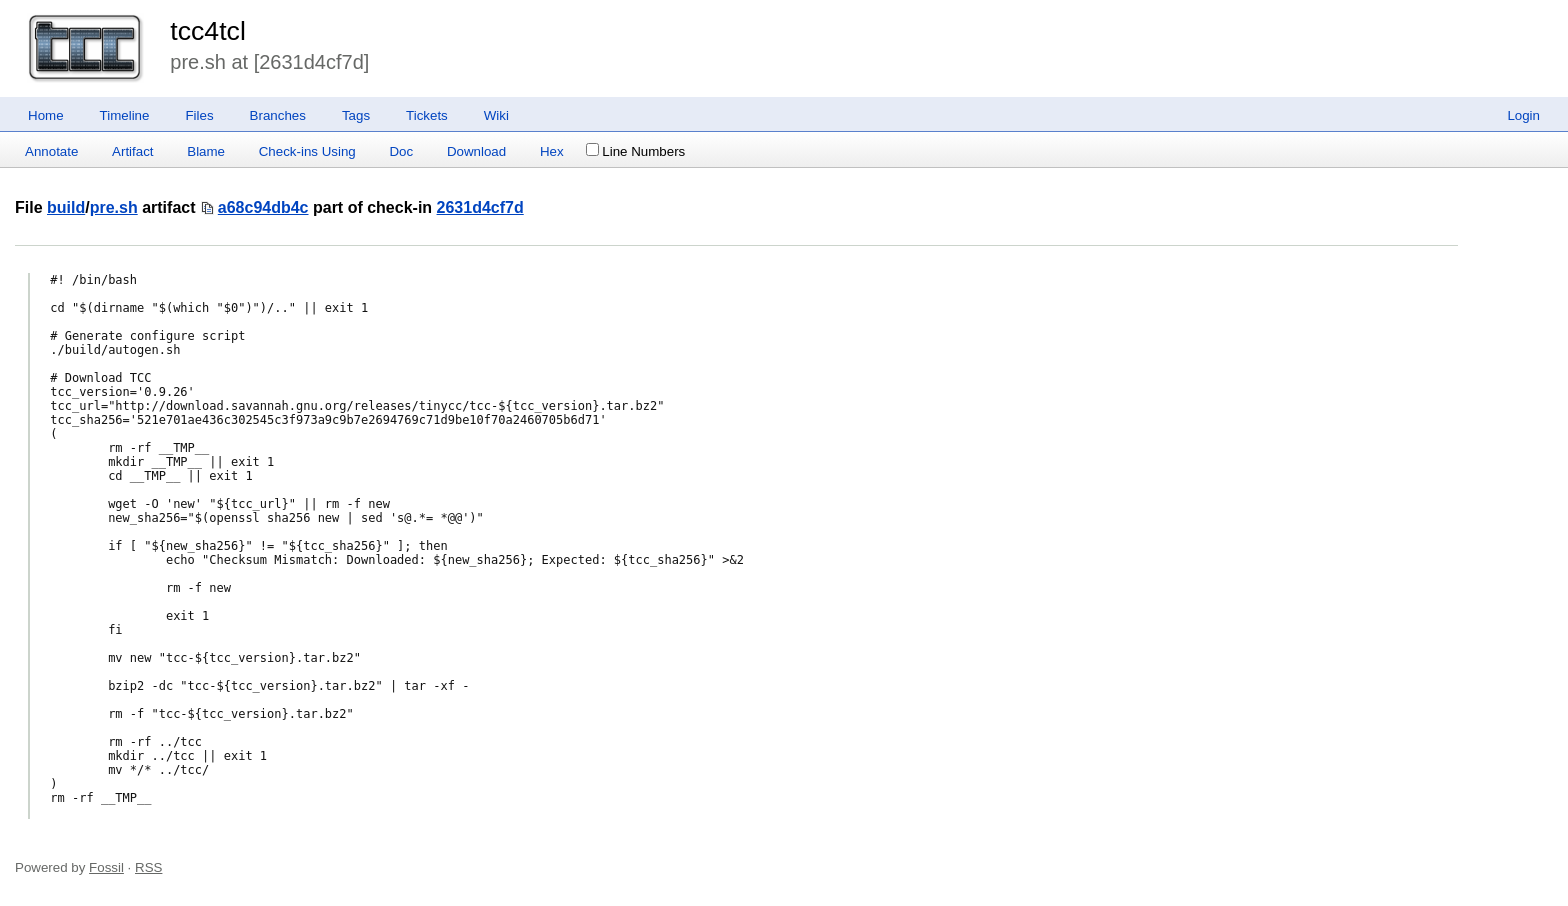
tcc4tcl (208, 31)
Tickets (427, 115)
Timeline (125, 115)
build (66, 207)
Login (1523, 115)
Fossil (106, 867)
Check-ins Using (307, 151)
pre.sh (114, 207)
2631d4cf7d (480, 207)
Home (46, 115)
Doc (401, 151)
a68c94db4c (263, 207)
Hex (552, 151)
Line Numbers (635, 151)
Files (199, 115)
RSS (148, 867)
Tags (356, 115)
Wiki (496, 115)
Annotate (51, 151)
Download (476, 151)
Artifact (132, 151)
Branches (278, 115)
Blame (206, 151)
